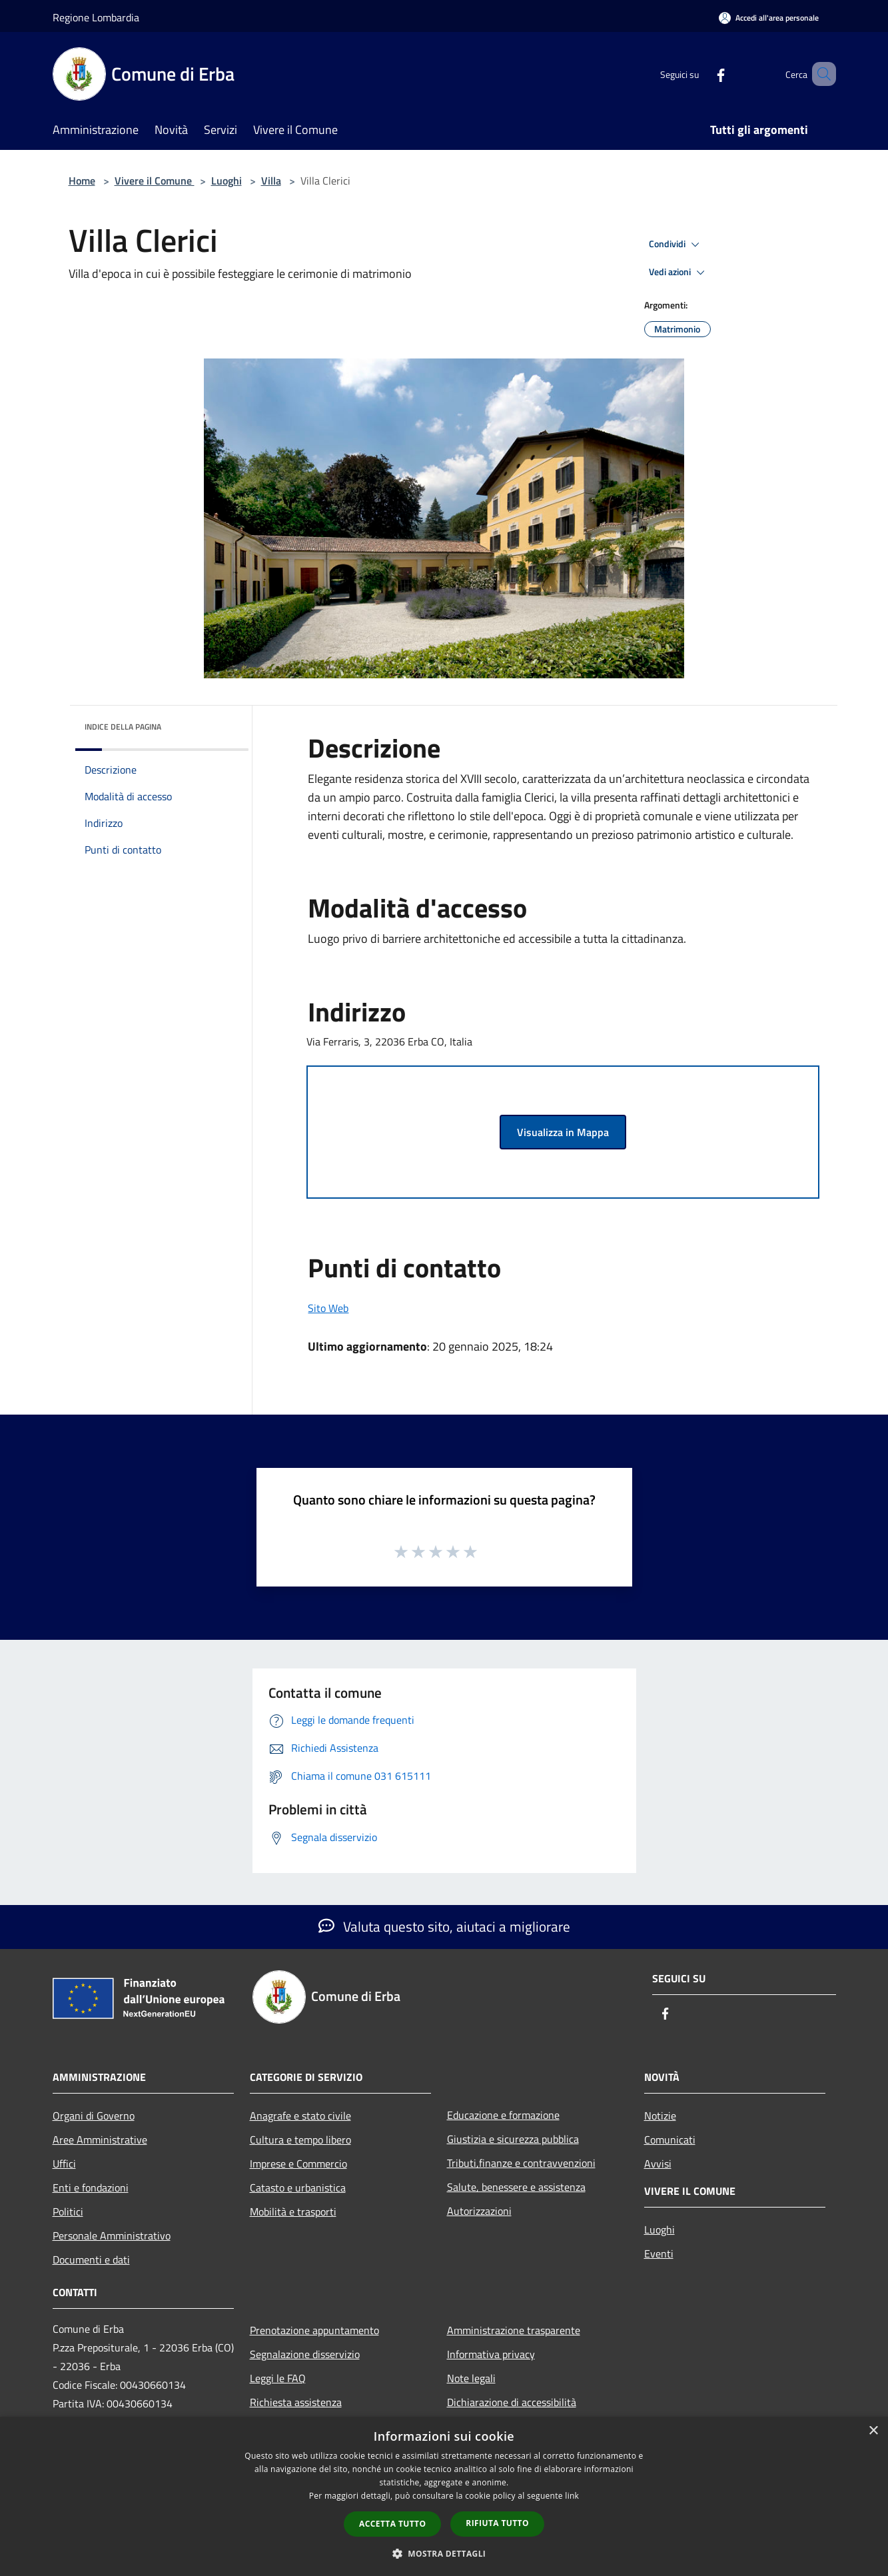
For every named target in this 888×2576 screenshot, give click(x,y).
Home (82, 181)
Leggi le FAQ (278, 2378)
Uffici (64, 2164)
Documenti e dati (91, 2259)
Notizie (660, 2116)
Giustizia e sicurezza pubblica (513, 2139)
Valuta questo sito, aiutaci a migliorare (444, 1926)
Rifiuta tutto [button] (497, 2523)
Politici (68, 2212)
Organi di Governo (94, 2116)
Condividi (676, 245)
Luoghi (226, 181)
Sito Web (328, 1308)
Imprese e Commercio (298, 2164)
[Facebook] (701, 74)
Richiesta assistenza (296, 2402)
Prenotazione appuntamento (314, 2330)
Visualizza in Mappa (563, 1132)
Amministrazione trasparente (513, 2330)
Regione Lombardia (96, 17)
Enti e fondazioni (91, 2188)
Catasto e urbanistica (298, 2188)
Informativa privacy (491, 2354)
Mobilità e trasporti (293, 2212)
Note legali (471, 2378)
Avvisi (657, 2164)
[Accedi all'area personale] (768, 17)
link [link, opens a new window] (572, 2495)
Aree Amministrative (100, 2140)
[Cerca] (820, 74)
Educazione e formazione (503, 2115)
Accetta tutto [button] (392, 2523)
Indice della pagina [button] (123, 726)
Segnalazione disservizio (305, 2354)
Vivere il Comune (155, 181)
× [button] (873, 2431)
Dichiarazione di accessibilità (511, 2402)
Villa (271, 181)
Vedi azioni (679, 273)
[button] (444, 2553)
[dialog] (444, 2496)
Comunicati (669, 2140)
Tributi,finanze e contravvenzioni (521, 2163)
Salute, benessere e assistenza (516, 2187)
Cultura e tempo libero (300, 2140)
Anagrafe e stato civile (300, 2116)
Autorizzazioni (479, 2211)
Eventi (658, 2253)
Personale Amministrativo (112, 2236)
